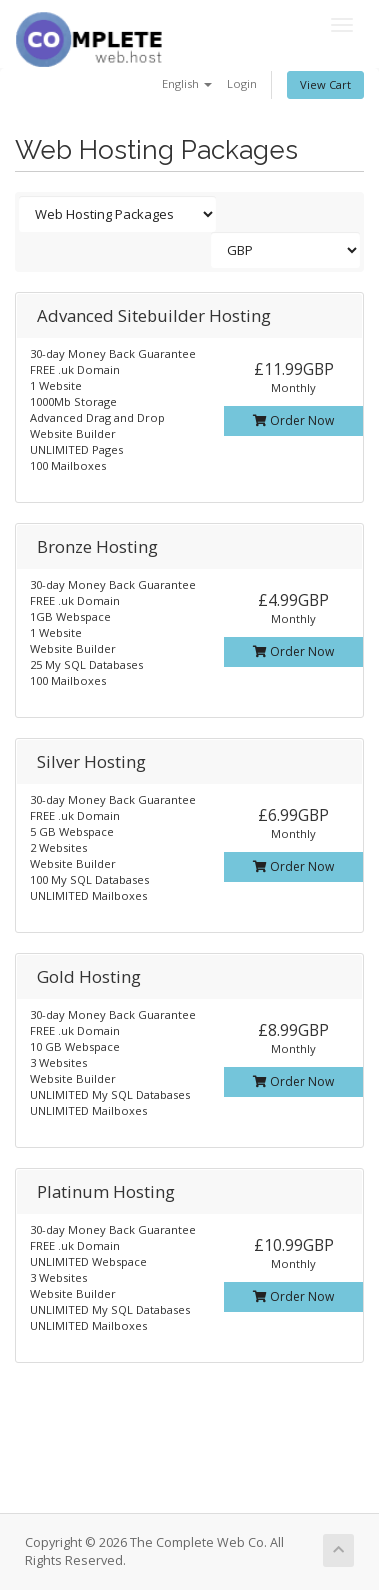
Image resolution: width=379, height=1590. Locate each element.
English (187, 83)
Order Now (293, 420)
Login (242, 83)
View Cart (325, 84)
